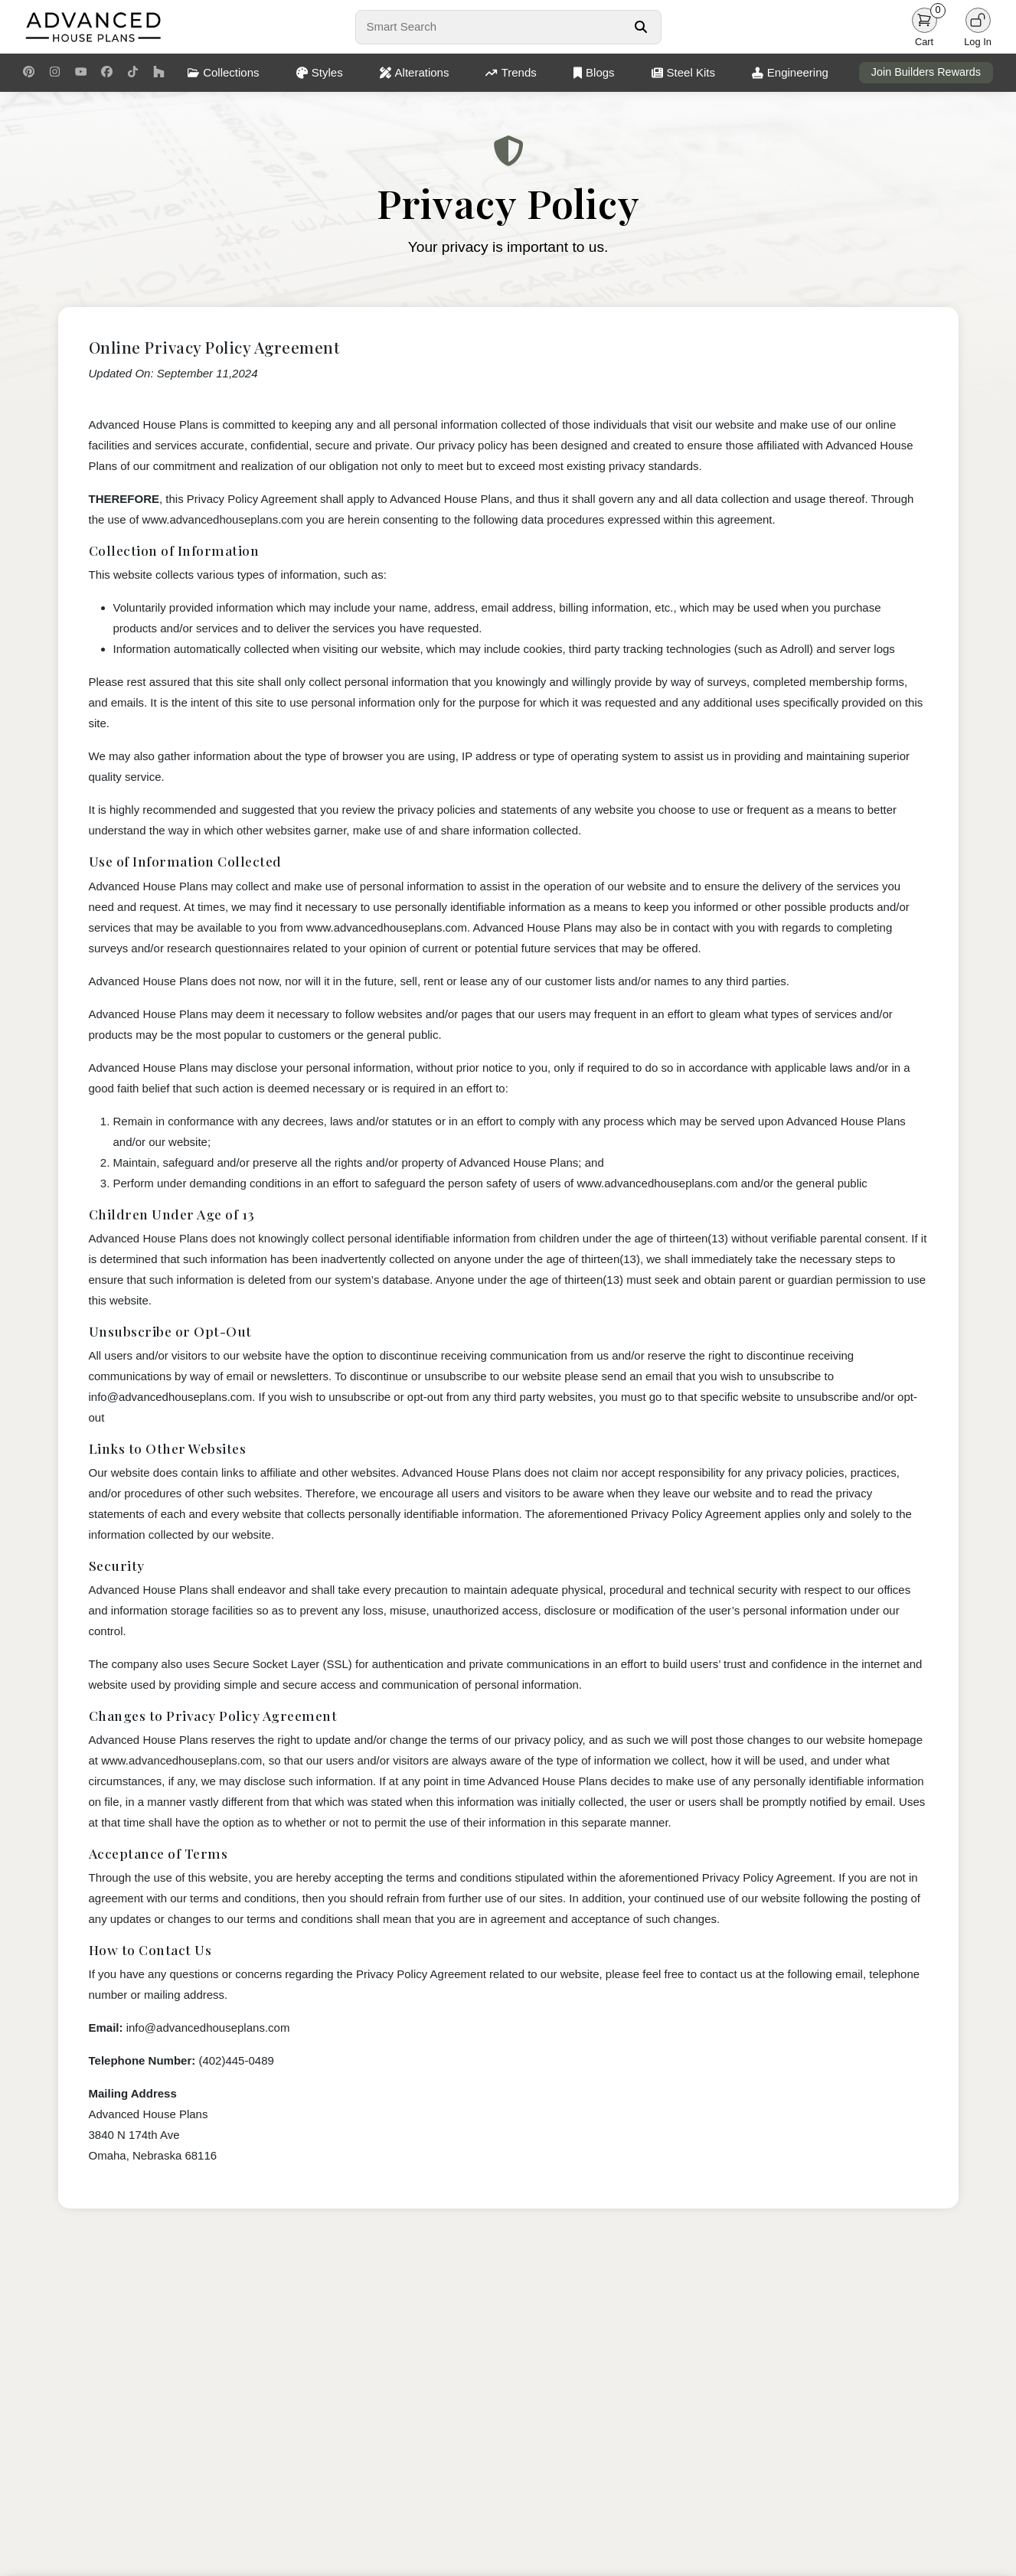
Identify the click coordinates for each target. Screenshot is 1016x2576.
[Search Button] (640, 27)
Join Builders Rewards (926, 72)
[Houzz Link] (159, 72)
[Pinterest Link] (28, 72)
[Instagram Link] (54, 72)
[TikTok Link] (133, 72)
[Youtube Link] (81, 72)
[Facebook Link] (107, 72)
